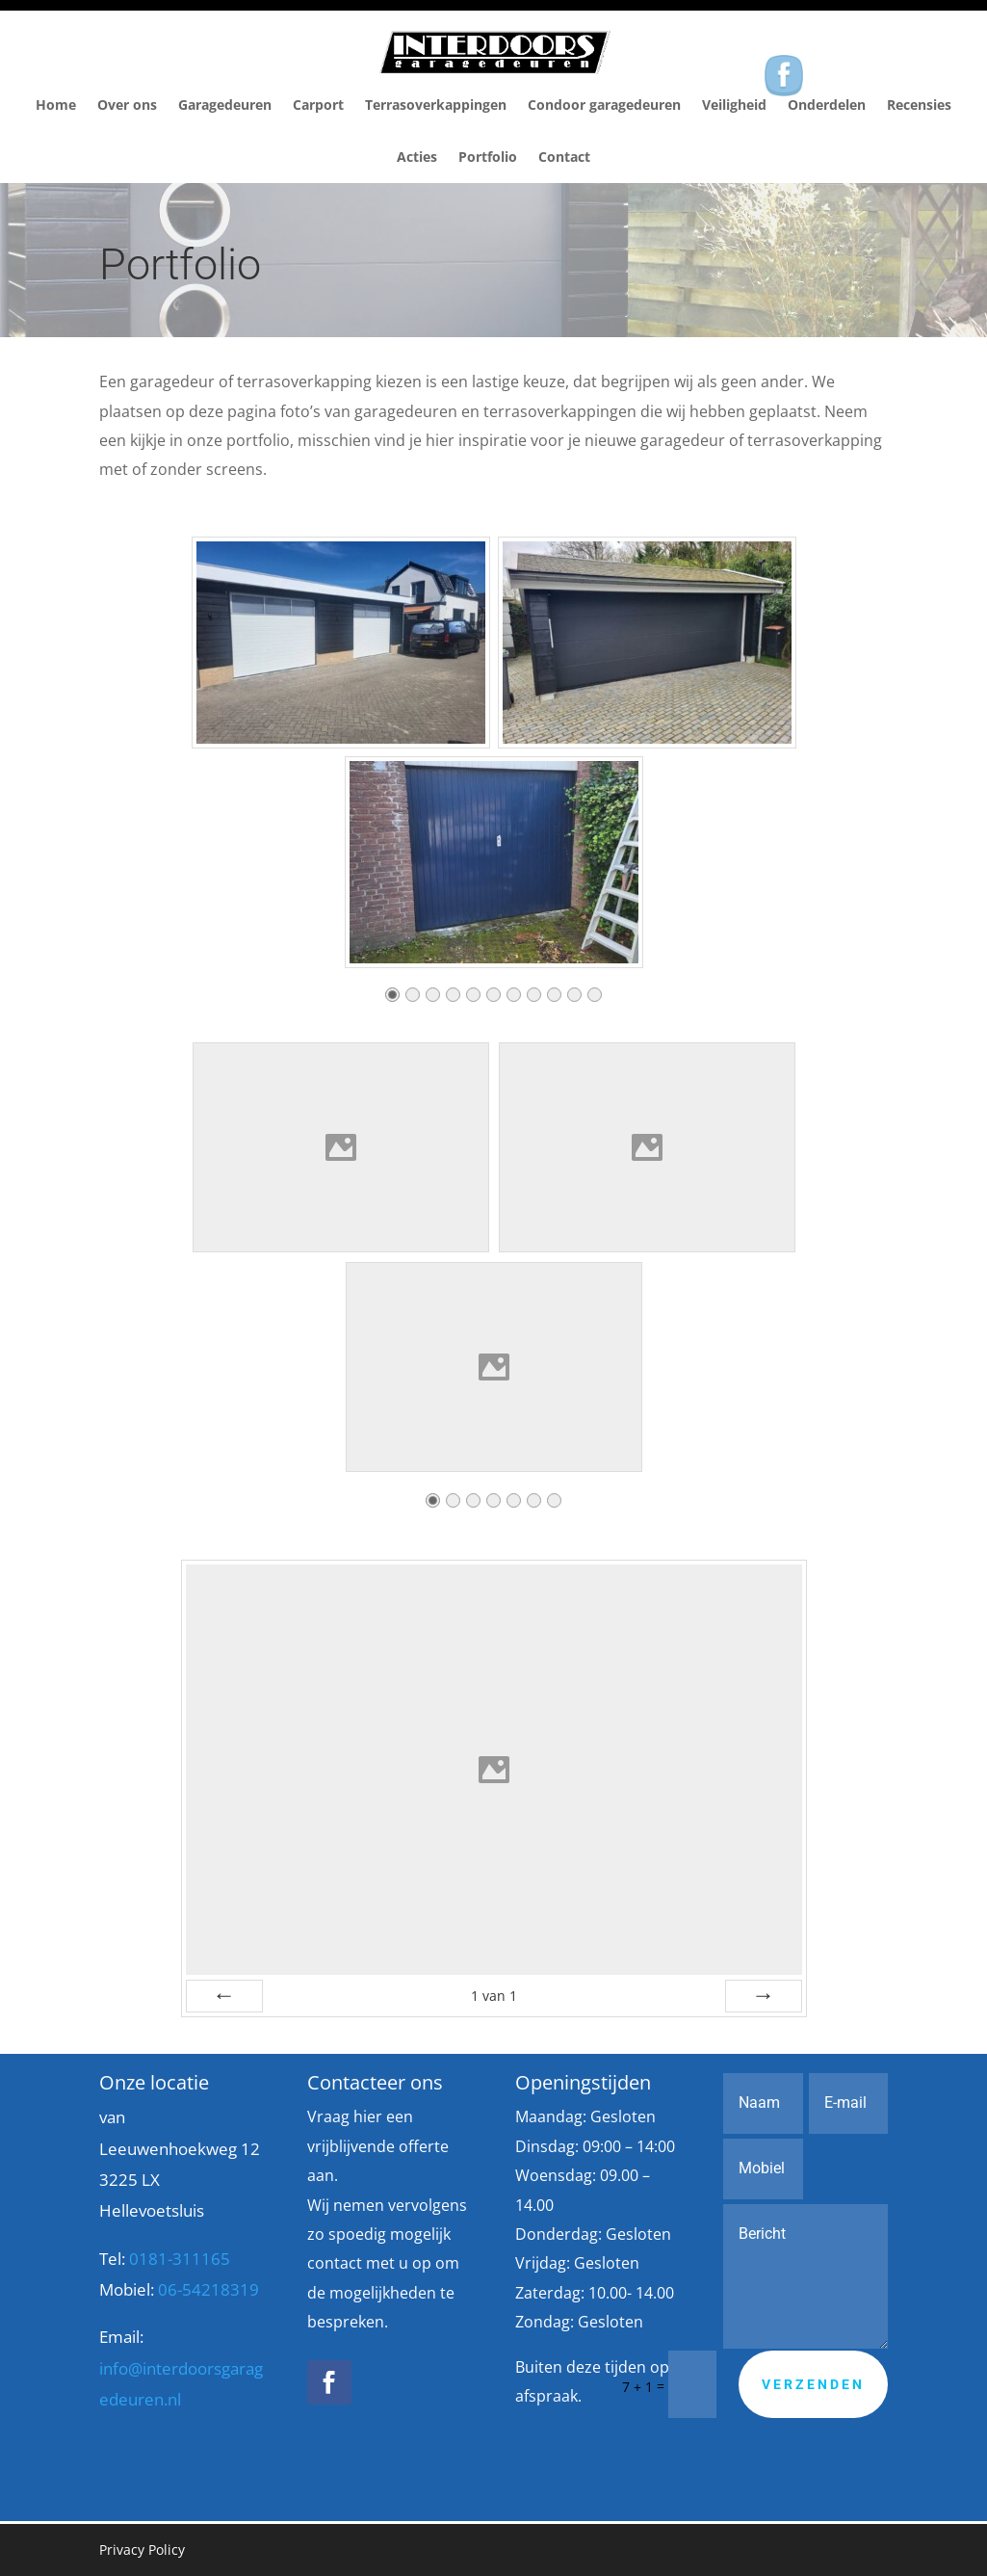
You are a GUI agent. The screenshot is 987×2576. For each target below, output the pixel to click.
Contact (564, 156)
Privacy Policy (142, 2549)
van (494, 1995)
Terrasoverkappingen (435, 104)
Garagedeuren (225, 104)
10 (574, 1000)
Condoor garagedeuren (604, 104)
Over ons (127, 104)
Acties (417, 156)
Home (56, 104)
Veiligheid (734, 104)
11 (594, 1000)
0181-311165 (179, 2258)
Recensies (919, 104)
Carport (318, 104)
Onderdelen (827, 104)
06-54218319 (208, 2289)
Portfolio (487, 156)
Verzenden (813, 2384)
